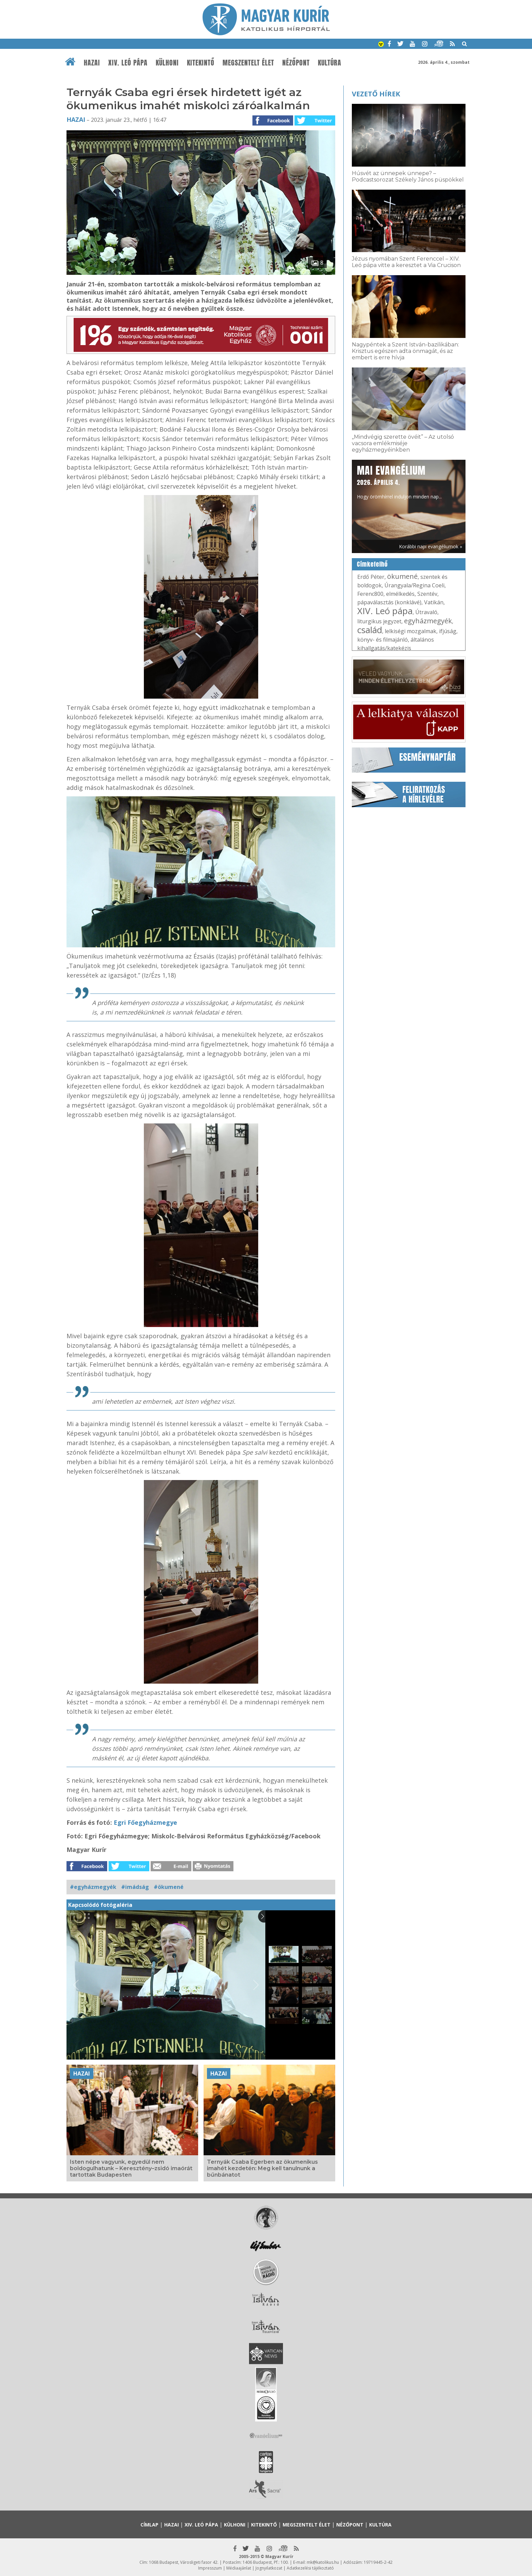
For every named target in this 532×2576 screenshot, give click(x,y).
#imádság (135, 1887)
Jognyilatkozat (268, 2568)
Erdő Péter (370, 577)
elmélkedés (400, 594)
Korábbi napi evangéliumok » (430, 546)
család (369, 630)
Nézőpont (296, 63)
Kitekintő (200, 63)
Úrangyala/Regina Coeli (414, 585)
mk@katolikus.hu (323, 2562)
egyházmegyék (428, 620)
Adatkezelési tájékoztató (310, 2568)
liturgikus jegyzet (379, 621)
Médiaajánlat (238, 2568)
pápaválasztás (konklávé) (389, 602)
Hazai (92, 63)
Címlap (149, 2524)
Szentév (427, 594)
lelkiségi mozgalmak (410, 631)
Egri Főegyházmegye (145, 1822)
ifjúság (447, 631)
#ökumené (169, 1887)
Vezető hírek (376, 93)
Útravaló (426, 612)
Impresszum (210, 2568)
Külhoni (167, 63)
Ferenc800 (370, 594)
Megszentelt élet (248, 63)
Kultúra (329, 63)
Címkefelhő (372, 564)
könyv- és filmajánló (382, 639)
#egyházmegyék (93, 1887)
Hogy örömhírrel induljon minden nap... (399, 481)
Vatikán (433, 602)
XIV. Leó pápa (128, 63)
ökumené (402, 576)
